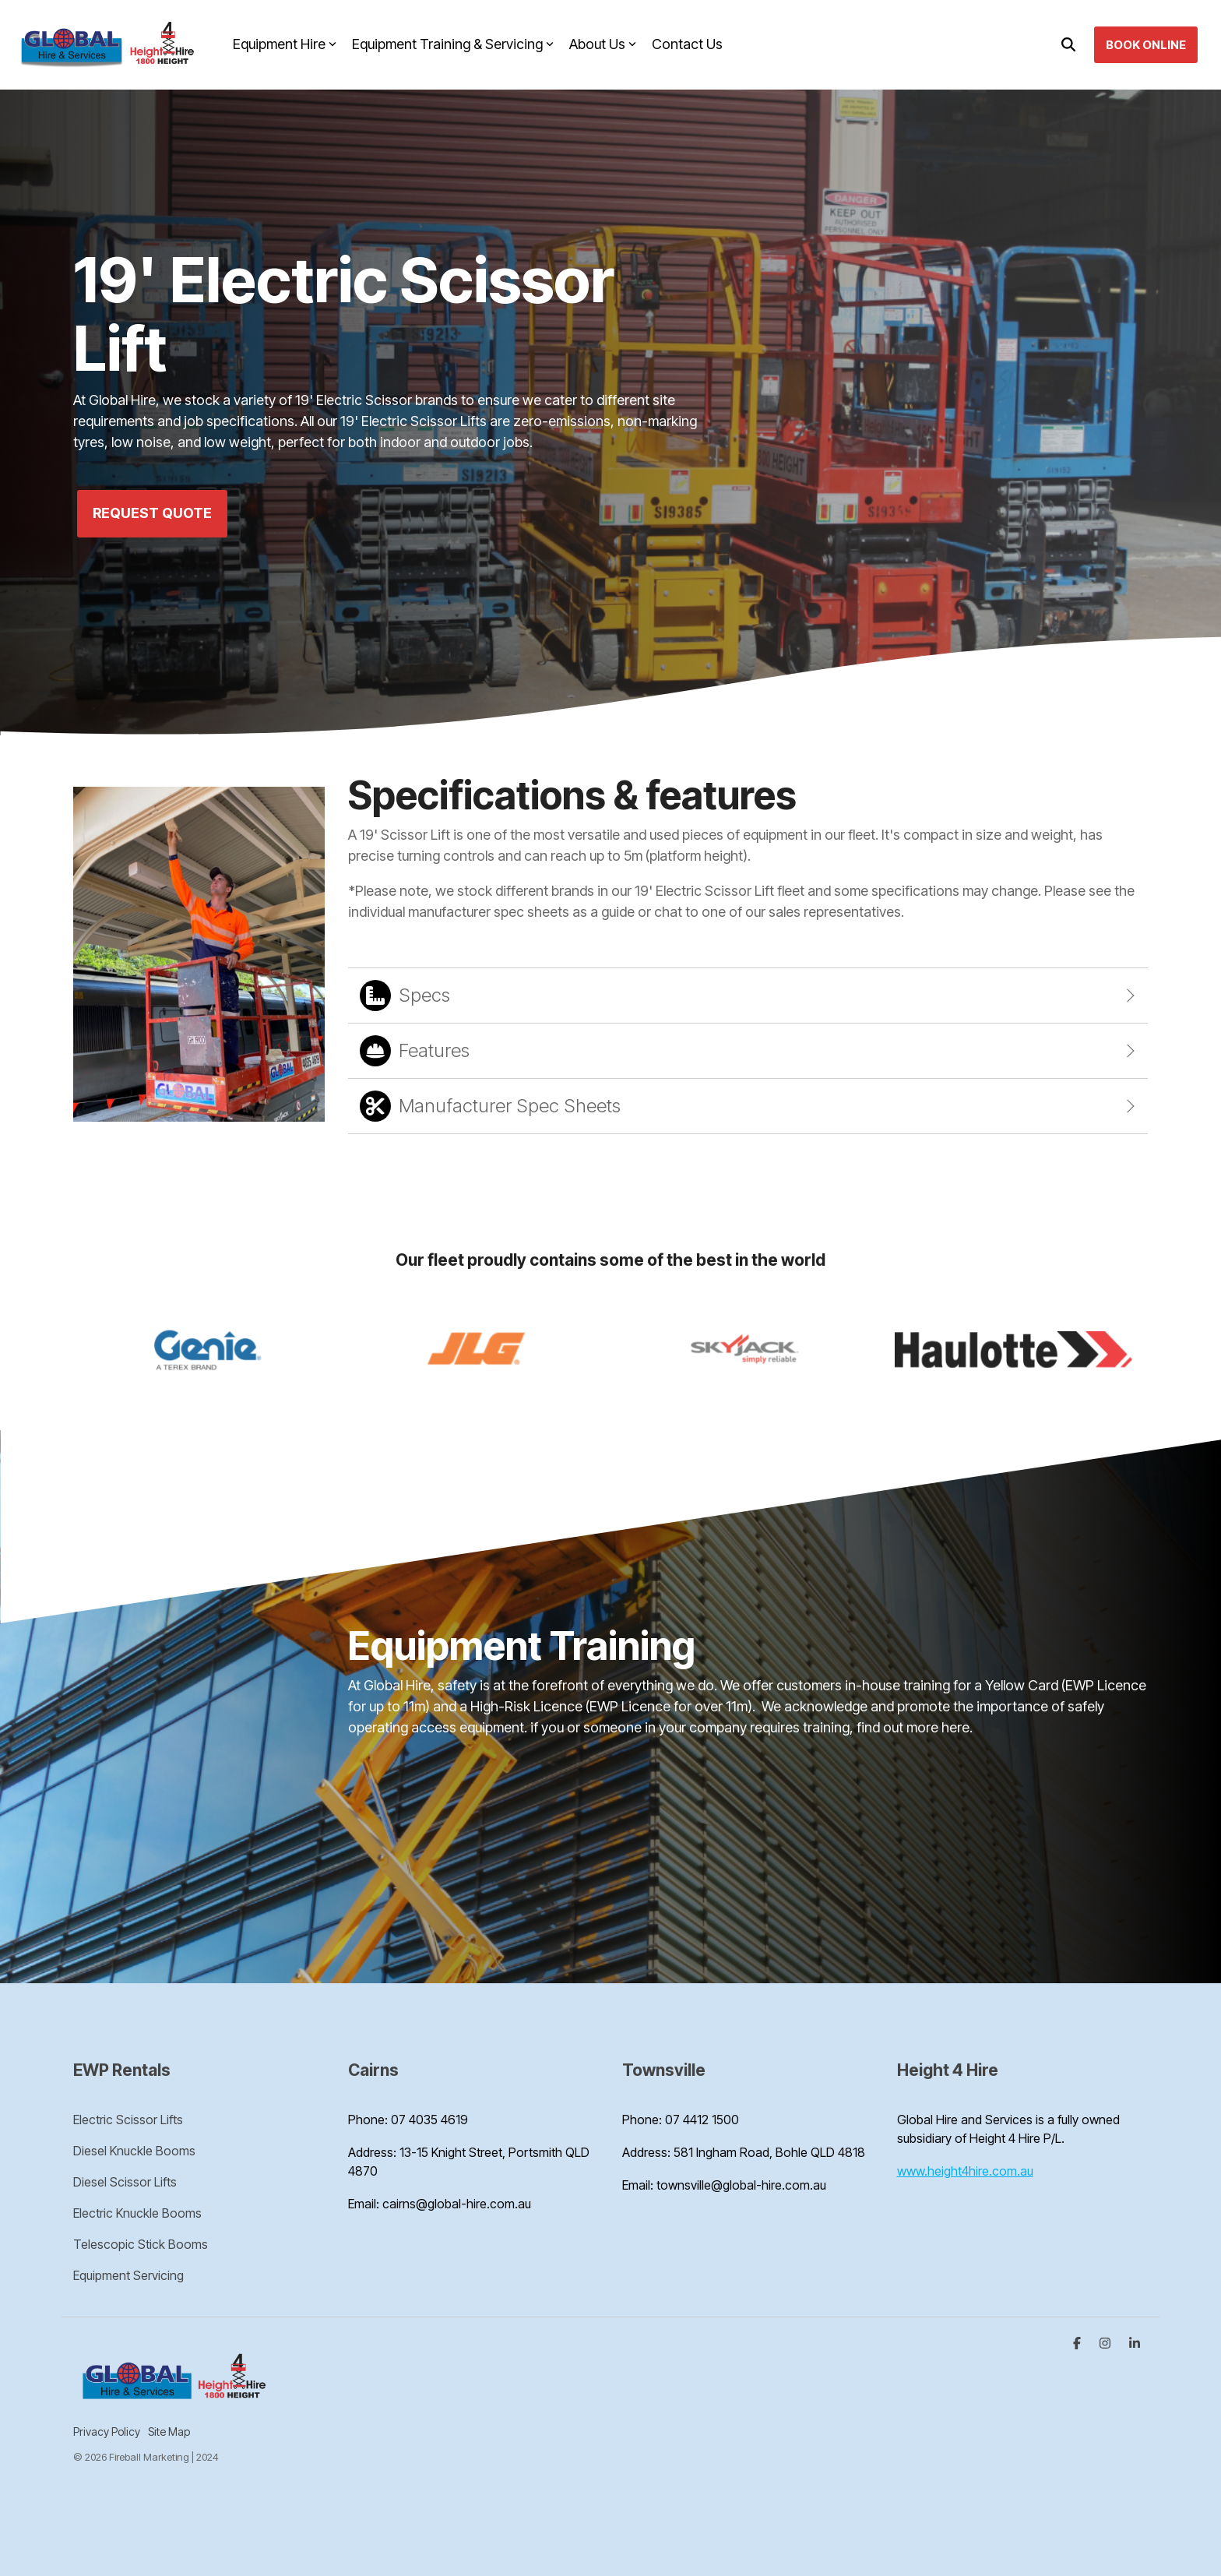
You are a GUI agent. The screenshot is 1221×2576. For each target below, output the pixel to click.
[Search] (1068, 44)
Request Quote (152, 513)
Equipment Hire (284, 44)
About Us (602, 44)
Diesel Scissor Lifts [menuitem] (125, 2182)
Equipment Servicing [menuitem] (128, 2275)
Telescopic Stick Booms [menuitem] (140, 2244)
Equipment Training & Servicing (453, 44)
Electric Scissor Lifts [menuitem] (128, 2119)
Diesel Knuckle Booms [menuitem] (134, 2150)
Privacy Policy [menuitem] (106, 2431)
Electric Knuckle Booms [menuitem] (137, 2213)
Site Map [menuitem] (169, 2431)
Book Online (1146, 44)
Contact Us (687, 44)
